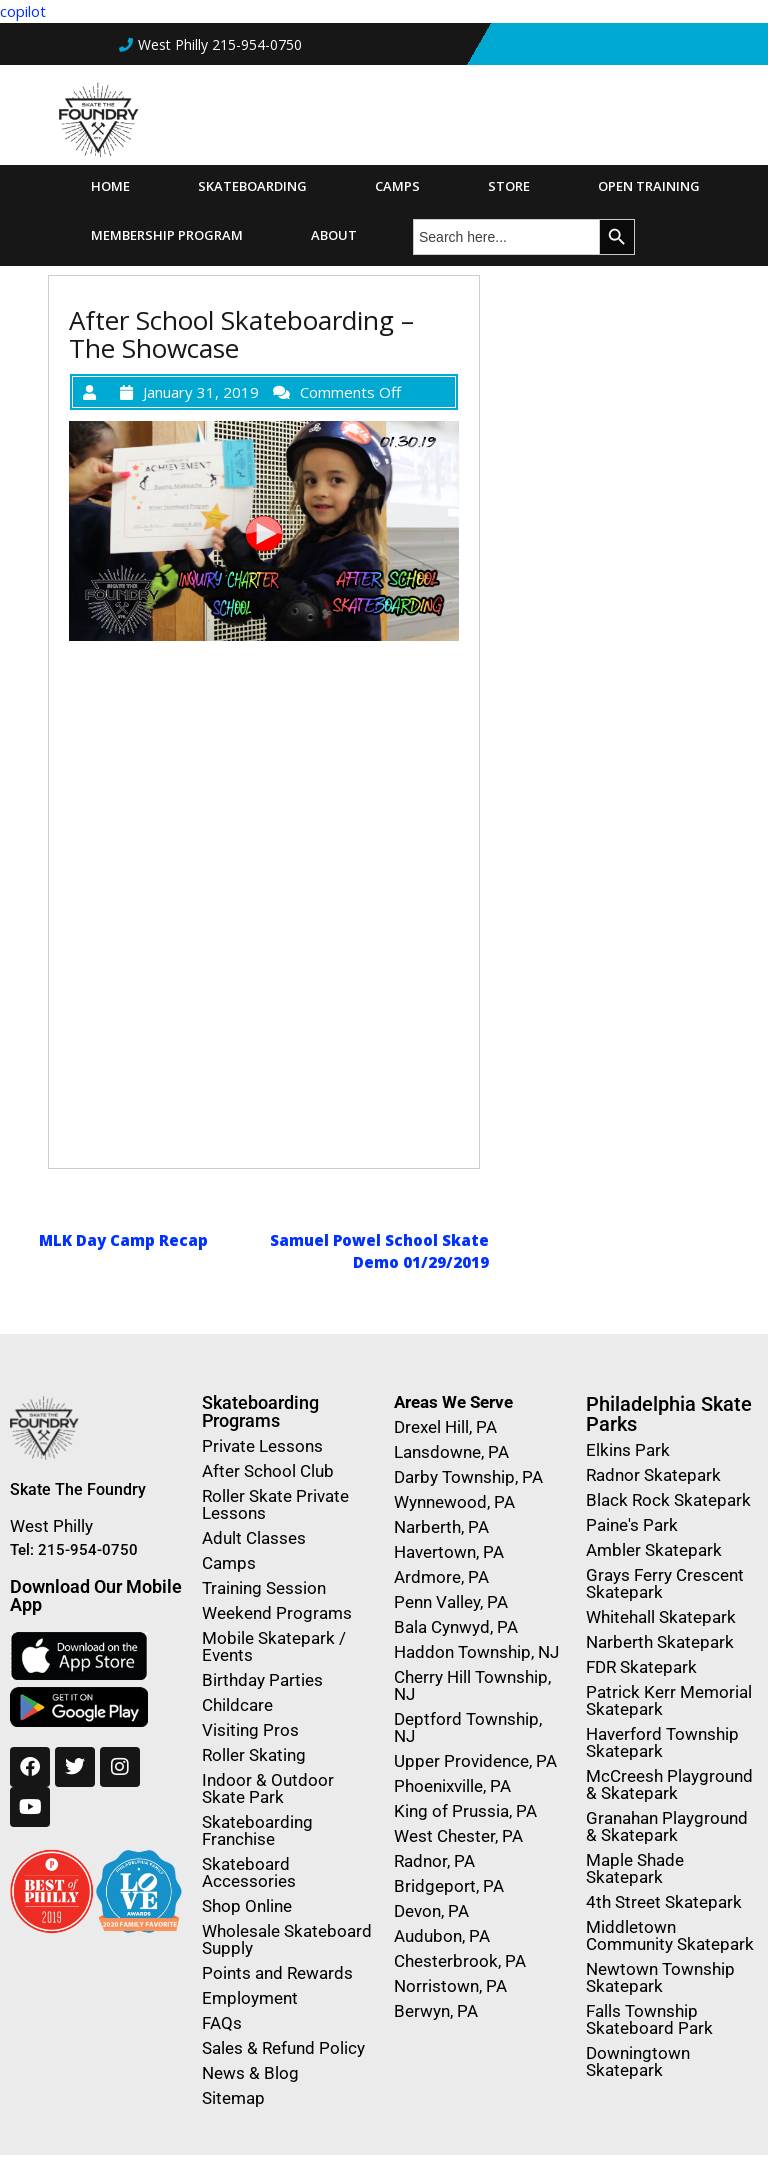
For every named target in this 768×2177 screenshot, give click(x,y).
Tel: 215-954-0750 (74, 1550)
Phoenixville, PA (452, 1786)
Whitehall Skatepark (661, 1617)
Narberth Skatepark (660, 1642)
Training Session (264, 1588)
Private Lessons (262, 1446)
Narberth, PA (441, 1527)
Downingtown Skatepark (638, 2061)
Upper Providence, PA (475, 1761)
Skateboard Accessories (249, 1872)
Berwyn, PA (436, 2011)
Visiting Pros (250, 1730)
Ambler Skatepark (654, 1550)
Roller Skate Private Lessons (275, 1504)
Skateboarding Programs (260, 1411)
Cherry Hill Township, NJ (472, 1685)
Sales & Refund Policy (283, 2048)
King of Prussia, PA (465, 1811)
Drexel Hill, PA (445, 1427)
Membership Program (167, 235)
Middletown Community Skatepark (670, 1935)
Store (509, 186)
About (334, 235)
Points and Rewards (277, 1973)
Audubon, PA (442, 1936)
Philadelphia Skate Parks (669, 1414)
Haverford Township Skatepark (662, 1742)
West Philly (51, 1526)
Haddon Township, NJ (476, 1652)
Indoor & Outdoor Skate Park (268, 1788)
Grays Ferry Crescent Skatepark (665, 1583)
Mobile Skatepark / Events (274, 1646)
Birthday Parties (262, 1680)
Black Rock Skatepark (668, 1500)
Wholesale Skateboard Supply (287, 1939)
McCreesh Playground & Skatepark (669, 1784)
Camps (397, 186)
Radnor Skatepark (653, 1475)
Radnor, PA (434, 1861)
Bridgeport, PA (449, 1886)
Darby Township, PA (468, 1477)
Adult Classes (254, 1538)
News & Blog (250, 2073)
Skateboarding (252, 186)
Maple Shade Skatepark (635, 1868)
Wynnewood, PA (454, 1502)
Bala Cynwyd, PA (456, 1627)
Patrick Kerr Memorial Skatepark (669, 1700)
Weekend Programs (277, 1613)
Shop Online (247, 1906)
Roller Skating (254, 1755)
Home (110, 186)
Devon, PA (431, 1911)
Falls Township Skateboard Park (649, 2019)
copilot (23, 11)
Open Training (649, 186)
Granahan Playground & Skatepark (667, 1826)
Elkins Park (628, 1450)
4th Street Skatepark (664, 1902)
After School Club (268, 1471)
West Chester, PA (458, 1836)
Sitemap (233, 2098)
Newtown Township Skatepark (660, 1977)
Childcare (237, 1705)
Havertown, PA (449, 1552)
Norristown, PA (450, 1986)
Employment (250, 1998)
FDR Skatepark (641, 1667)
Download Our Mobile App (96, 1595)
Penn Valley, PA (451, 1602)
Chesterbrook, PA (460, 1961)
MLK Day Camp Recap (123, 1240)
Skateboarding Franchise (257, 1830)
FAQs (222, 2023)
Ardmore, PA (441, 1577)
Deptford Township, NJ (468, 1727)
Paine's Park (632, 1525)
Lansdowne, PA (451, 1452)
